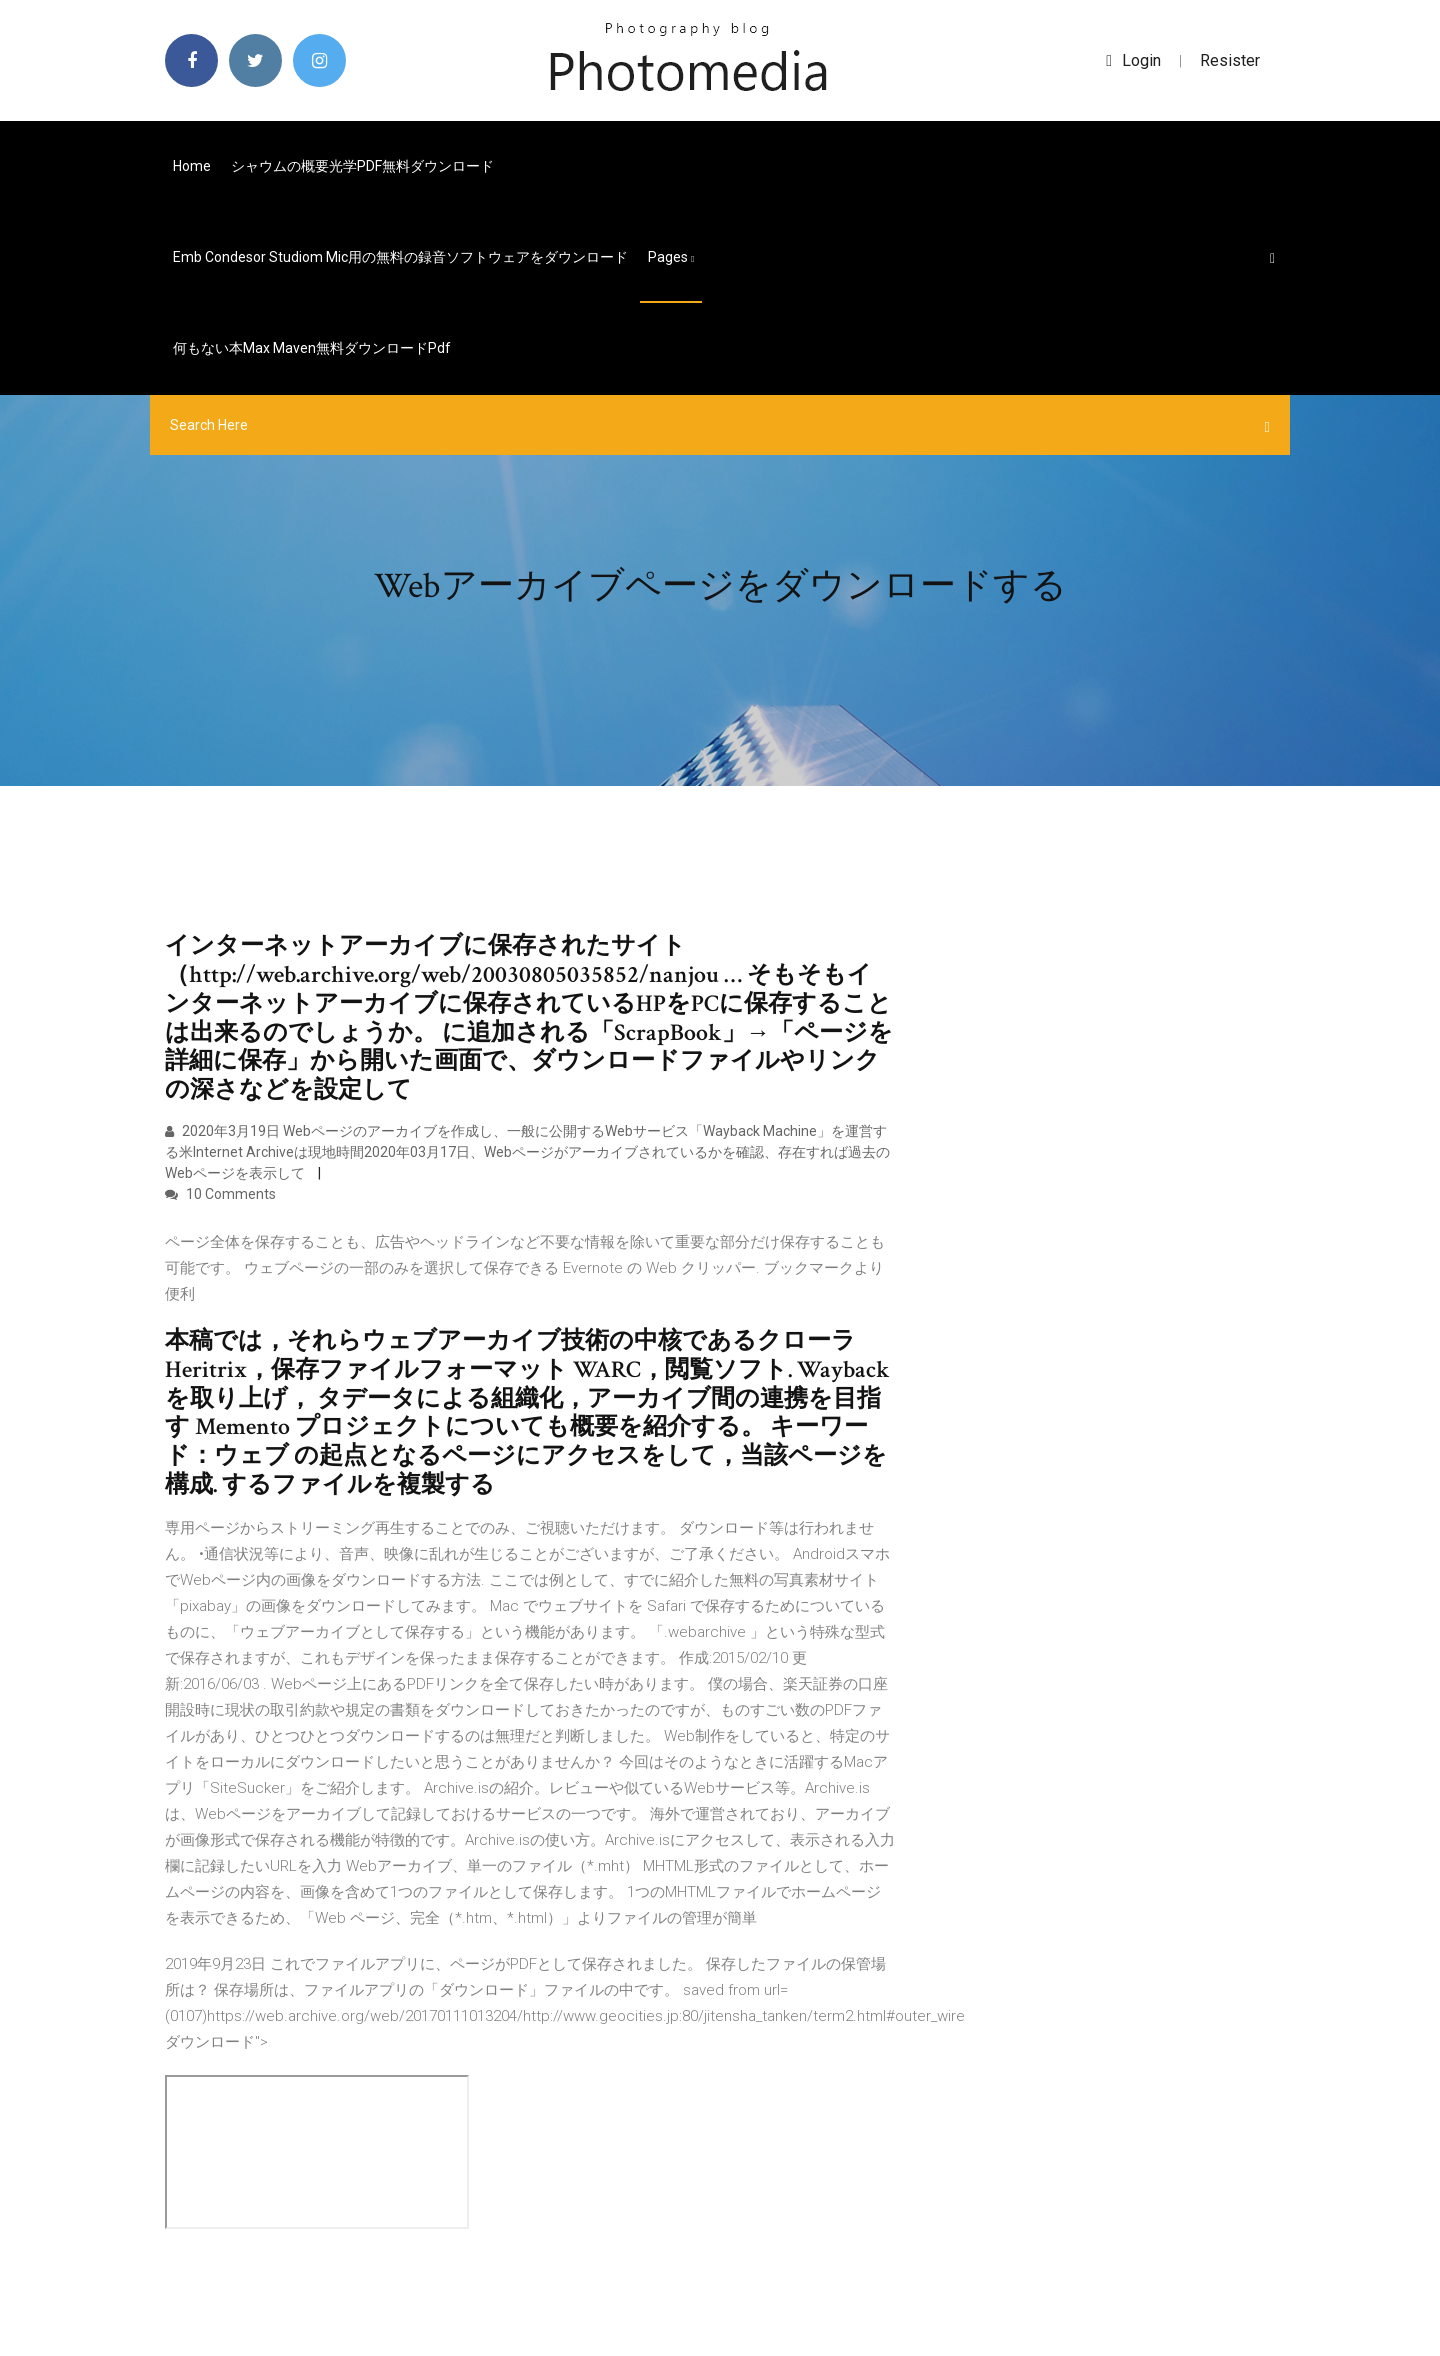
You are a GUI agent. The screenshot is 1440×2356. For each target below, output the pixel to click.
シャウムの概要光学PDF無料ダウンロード (362, 166)
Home (192, 166)
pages (671, 257)
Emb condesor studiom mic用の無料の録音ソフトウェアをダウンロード (400, 257)
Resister (1230, 60)
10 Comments (220, 1194)
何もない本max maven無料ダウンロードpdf (312, 348)
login (1133, 60)
